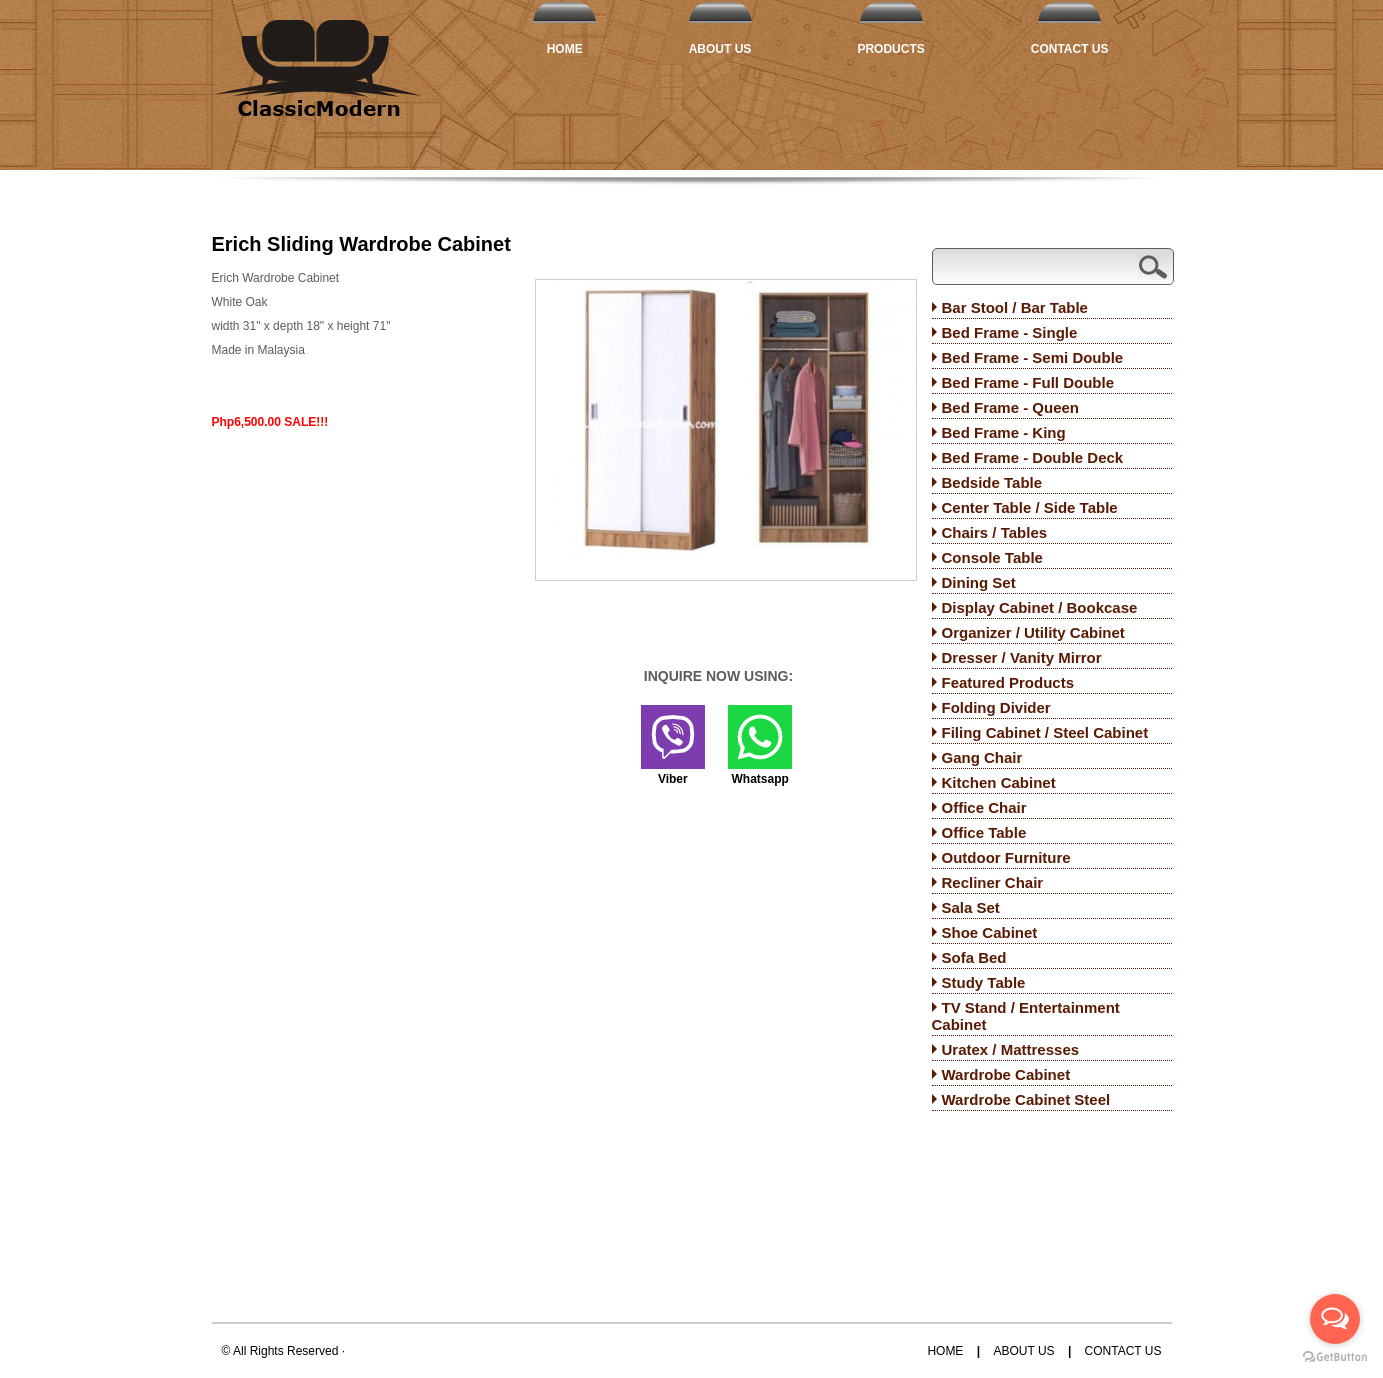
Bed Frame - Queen (1011, 407)
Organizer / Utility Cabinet (1033, 632)
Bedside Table (992, 482)
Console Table (992, 557)
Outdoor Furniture (1006, 857)
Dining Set (979, 582)
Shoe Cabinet (990, 932)
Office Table (984, 832)
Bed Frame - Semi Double (1033, 357)
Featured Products (1008, 682)
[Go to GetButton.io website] (1335, 1357)
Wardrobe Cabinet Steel (1026, 1099)
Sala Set (971, 907)
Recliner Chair (993, 882)
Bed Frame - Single (1010, 332)
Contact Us (1070, 49)
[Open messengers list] (1335, 1319)
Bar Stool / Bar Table (1015, 307)
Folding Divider (996, 707)
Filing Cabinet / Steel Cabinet (1045, 732)
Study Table (984, 982)
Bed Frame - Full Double (1028, 382)
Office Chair (984, 807)
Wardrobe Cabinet (1006, 1074)
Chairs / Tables (995, 532)
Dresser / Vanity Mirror (1022, 657)
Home (565, 49)
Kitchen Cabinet (999, 782)
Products (890, 49)
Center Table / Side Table (1030, 507)
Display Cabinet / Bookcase (1040, 607)
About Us (720, 49)
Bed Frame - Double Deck (1033, 457)
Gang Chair (982, 757)
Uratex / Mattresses (1011, 1049)
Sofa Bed (974, 957)
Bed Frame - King (1004, 432)
